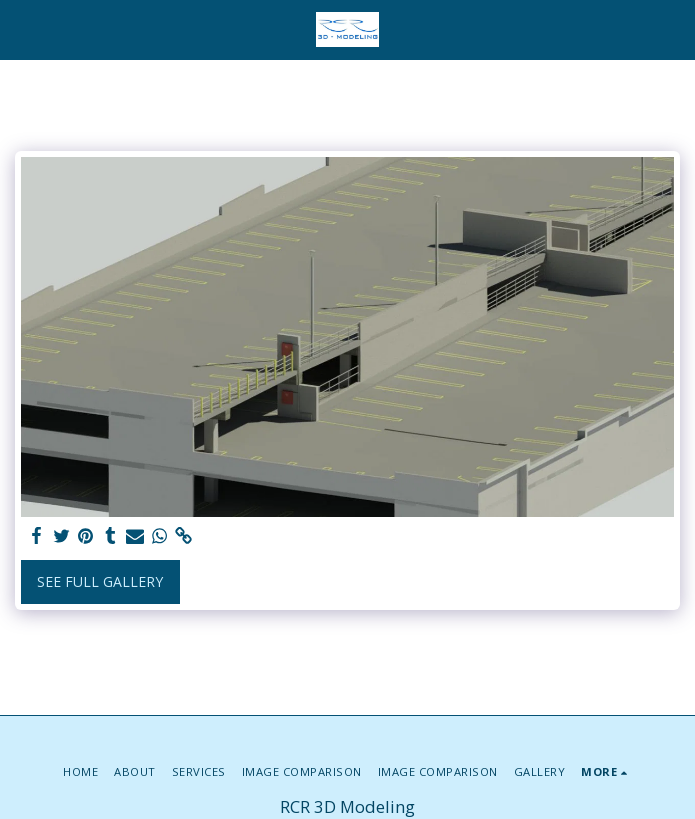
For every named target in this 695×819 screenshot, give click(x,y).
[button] (22, 28)
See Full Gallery (100, 581)
